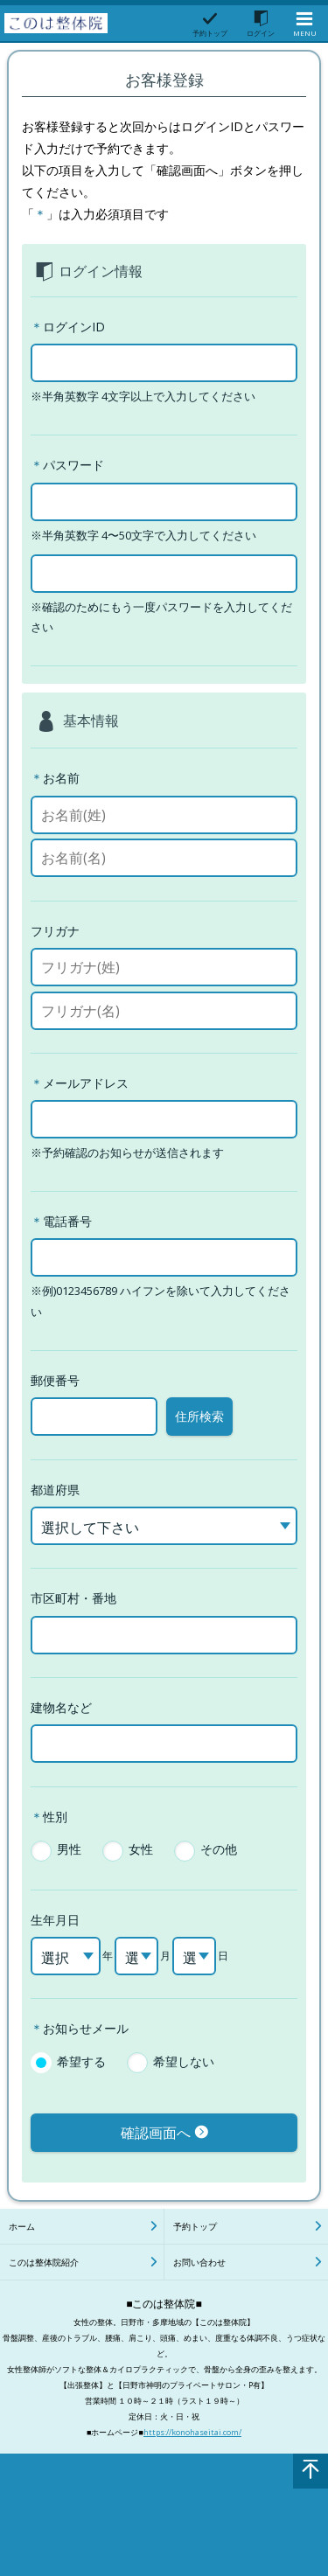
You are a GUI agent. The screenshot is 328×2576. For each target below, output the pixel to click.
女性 (141, 1849)
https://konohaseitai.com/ (192, 2432)
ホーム (22, 2226)
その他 (218, 1849)
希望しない (183, 2061)
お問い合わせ (199, 2262)
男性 (69, 1849)
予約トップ (195, 2226)
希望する (81, 2061)
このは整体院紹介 (44, 2262)
